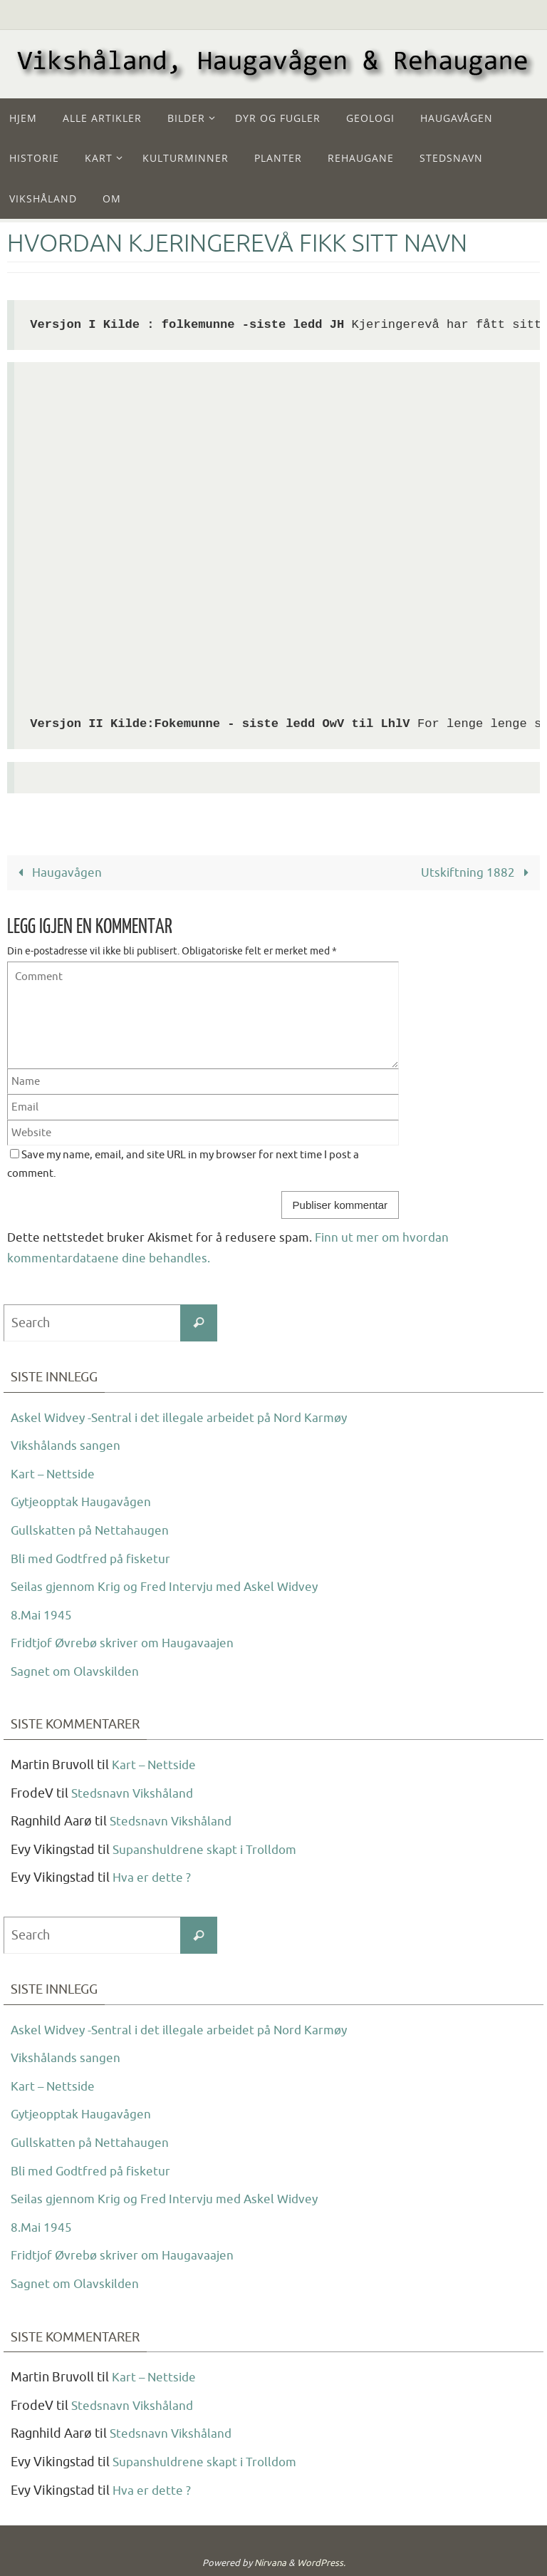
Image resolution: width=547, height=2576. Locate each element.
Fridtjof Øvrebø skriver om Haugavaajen (126, 1643)
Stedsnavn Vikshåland (134, 1792)
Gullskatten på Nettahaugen (91, 1530)
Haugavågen (57, 872)
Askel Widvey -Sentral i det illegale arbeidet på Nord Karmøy (185, 1417)
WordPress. (321, 2563)
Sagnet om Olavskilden (77, 1671)
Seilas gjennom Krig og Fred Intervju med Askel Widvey (170, 1586)
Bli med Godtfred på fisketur (94, 1558)
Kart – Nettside (54, 1473)
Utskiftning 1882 (478, 872)
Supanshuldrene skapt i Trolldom (208, 1850)
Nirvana (270, 2563)
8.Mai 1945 (42, 1614)
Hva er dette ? (152, 1877)
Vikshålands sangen (67, 1445)
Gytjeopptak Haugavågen (83, 1502)
